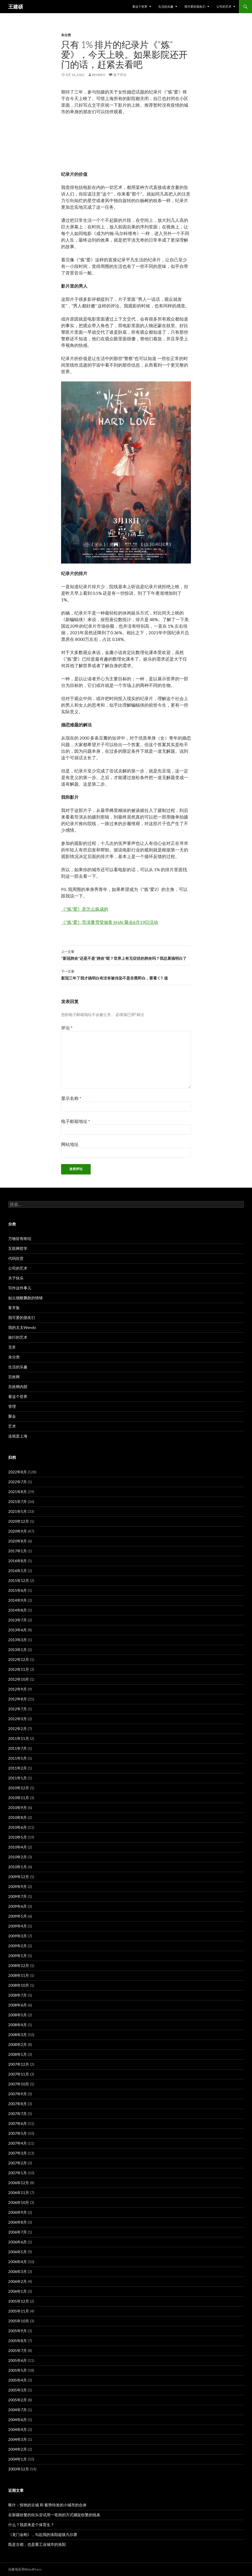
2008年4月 (17, 2024)
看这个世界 (139, 6)
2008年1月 (17, 2054)
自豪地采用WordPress (25, 2569)
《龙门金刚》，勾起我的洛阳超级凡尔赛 (42, 2534)
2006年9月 (17, 2212)
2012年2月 (17, 1728)
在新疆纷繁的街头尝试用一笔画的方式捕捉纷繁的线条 (54, 2514)
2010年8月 (17, 1817)
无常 (12, 1347)
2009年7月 (17, 1896)
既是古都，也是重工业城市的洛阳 (37, 2544)
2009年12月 (18, 1876)
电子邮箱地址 (75, 1121)
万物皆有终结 (19, 1238)
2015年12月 (18, 1580)
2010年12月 (18, 1787)
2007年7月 (17, 2113)
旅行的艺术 (17, 1337)
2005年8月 (17, 2340)
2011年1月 (17, 1778)
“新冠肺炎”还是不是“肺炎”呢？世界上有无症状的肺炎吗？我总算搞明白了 (126, 955)
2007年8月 (17, 2103)
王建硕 (15, 7)
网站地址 (70, 1144)
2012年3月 (17, 1718)
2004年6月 (17, 2419)
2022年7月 (17, 1481)
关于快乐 (16, 1278)
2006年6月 (17, 2242)
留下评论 (120, 75)
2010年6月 (17, 1827)
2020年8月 (17, 1541)
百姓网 (14, 1376)
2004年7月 (17, 2409)
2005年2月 (17, 2399)
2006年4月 (17, 2261)
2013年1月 (17, 1649)
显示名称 (71, 1098)
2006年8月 (17, 2222)
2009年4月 (17, 1926)
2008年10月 (18, 1985)
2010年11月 (18, 1797)
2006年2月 (17, 2281)
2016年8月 (17, 1560)
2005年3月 (17, 2390)
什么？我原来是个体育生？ (31, 2524)
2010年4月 (17, 1847)
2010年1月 (17, 1866)
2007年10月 (18, 2084)
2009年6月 (17, 1906)
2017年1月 (17, 1551)
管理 (12, 1406)
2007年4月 (17, 2143)
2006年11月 (18, 2192)
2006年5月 (17, 2251)
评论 (67, 1027)
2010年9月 (17, 1807)
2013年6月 (17, 1629)
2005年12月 (18, 2301)
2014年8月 (17, 1610)
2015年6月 (17, 1590)
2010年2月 (17, 1857)
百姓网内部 (17, 1386)
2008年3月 (17, 2034)
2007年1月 (17, 2172)
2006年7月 (17, 2232)
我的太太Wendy (22, 1327)
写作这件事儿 (19, 1288)
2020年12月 (18, 1521)
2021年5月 (17, 1511)
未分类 (66, 35)
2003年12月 (18, 2469)
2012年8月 (17, 1699)
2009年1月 (17, 1955)
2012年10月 (18, 1679)
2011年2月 (17, 1768)
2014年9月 (17, 1600)
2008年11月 (18, 1975)
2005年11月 (18, 2311)
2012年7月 (17, 1708)
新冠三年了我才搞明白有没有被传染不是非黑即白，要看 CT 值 (126, 974)
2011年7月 (17, 1748)
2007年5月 (17, 2133)
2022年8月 (17, 1472)
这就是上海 (17, 1436)
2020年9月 (17, 1531)
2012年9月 (17, 1689)
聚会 (12, 1416)
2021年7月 (17, 1501)
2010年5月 (17, 1837)
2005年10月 (18, 2321)
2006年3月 (17, 2271)
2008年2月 (17, 2044)
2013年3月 (17, 1639)
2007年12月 (18, 2064)
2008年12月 (18, 1965)
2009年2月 (17, 1945)
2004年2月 (17, 2449)
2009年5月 (17, 1916)
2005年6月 (17, 2360)
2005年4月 (17, 2380)
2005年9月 (17, 2330)
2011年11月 (18, 1738)
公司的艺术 (223, 6)
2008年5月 (17, 2014)
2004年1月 (17, 2459)
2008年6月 (17, 2005)
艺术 (12, 1426)
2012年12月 (18, 1659)
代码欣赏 (16, 1258)
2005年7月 (17, 2350)
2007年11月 (18, 2074)
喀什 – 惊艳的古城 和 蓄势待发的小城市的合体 (47, 2505)
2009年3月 (17, 1936)
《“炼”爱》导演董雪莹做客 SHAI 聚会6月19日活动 (109, 922)
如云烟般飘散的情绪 (25, 1297)
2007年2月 (17, 2163)
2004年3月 (17, 2439)
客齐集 (14, 1307)
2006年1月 (17, 2291)
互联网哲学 (17, 1248)
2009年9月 (17, 1886)
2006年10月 (18, 2202)
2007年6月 (17, 2123)
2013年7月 (17, 1620)
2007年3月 (17, 2153)
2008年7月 (17, 1995)
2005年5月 (17, 2370)
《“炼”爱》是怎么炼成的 (84, 908)
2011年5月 (17, 1758)
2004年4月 (17, 2429)
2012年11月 (18, 1669)
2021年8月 (17, 1491)
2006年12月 (18, 2182)
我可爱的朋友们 (194, 6)
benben (98, 75)
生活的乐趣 (165, 6)
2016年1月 (17, 1570)
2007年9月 (17, 2093)
